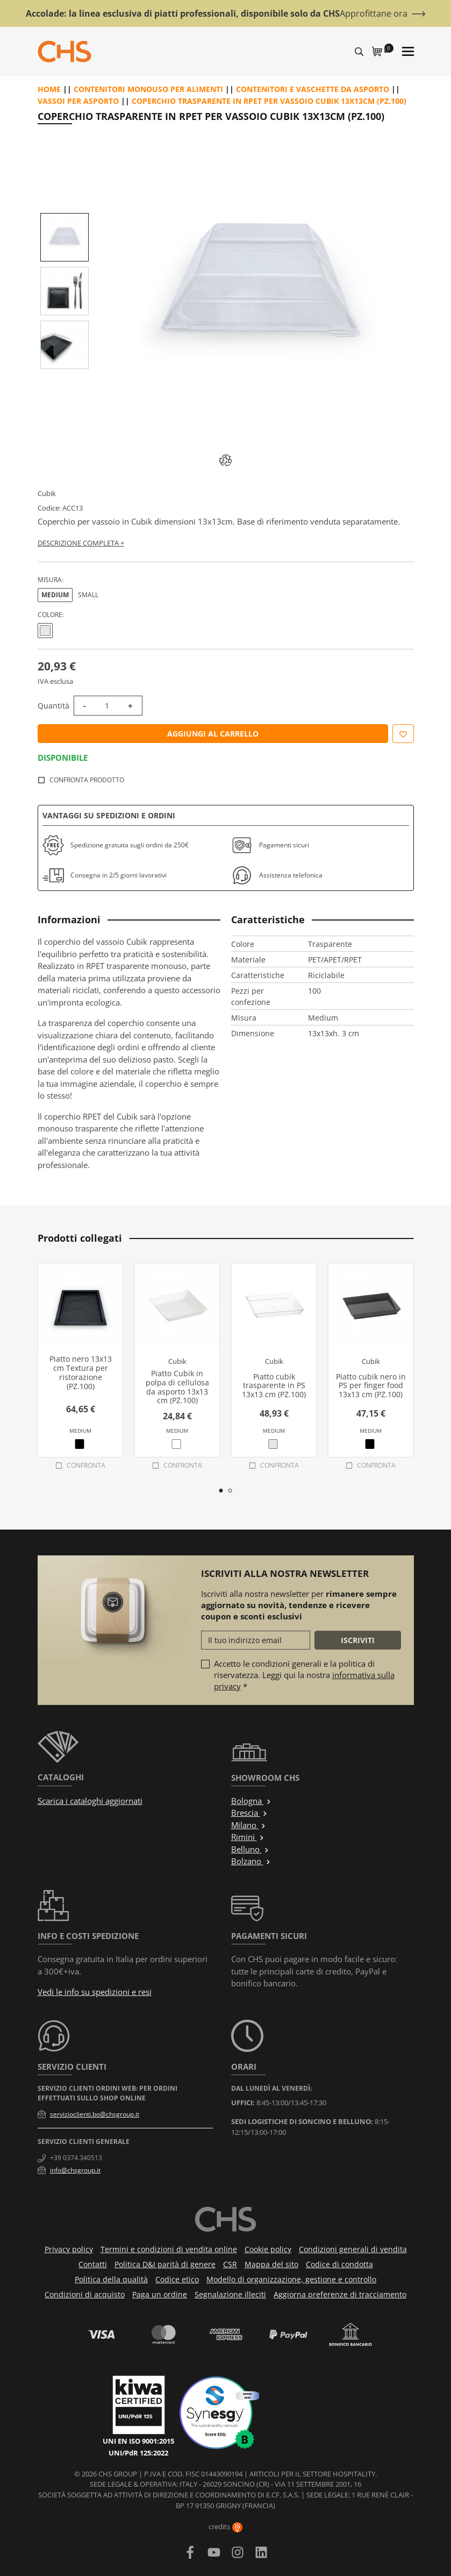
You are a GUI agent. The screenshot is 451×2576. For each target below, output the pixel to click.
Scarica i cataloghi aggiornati (90, 1800)
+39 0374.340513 (76, 2157)
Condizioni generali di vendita (353, 2249)
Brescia (249, 1812)
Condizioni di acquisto (85, 2294)
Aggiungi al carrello (213, 733)
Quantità (53, 705)
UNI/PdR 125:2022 (138, 2453)
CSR (230, 2264)
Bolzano (251, 1861)
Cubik (47, 493)
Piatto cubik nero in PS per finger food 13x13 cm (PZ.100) (371, 1385)
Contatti (92, 2264)
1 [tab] (221, 1490)
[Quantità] (107, 705)
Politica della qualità (111, 2279)
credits (225, 2526)
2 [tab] (230, 1490)
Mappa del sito (271, 2264)
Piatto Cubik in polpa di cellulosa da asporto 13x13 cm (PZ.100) (177, 1386)
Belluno (250, 1849)
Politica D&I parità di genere (165, 2264)
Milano (248, 1825)
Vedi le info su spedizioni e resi (95, 1991)
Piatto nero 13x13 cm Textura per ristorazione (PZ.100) (80, 1372)
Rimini (247, 1836)
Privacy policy (69, 2249)
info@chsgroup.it (75, 2170)
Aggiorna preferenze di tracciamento (340, 2294)
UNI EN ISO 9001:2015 (138, 2441)
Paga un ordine (159, 2294)
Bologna (251, 1800)
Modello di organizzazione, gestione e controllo (291, 2279)
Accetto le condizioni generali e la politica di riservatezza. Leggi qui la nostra (304, 1675)
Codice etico (177, 2279)
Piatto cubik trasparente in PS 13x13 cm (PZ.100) (274, 1385)
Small (88, 594)
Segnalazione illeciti (230, 2294)
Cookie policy (268, 2249)
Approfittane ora (373, 13)
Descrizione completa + (81, 543)
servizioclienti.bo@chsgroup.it (94, 2114)
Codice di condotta (339, 2264)
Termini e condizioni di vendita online (169, 2249)
